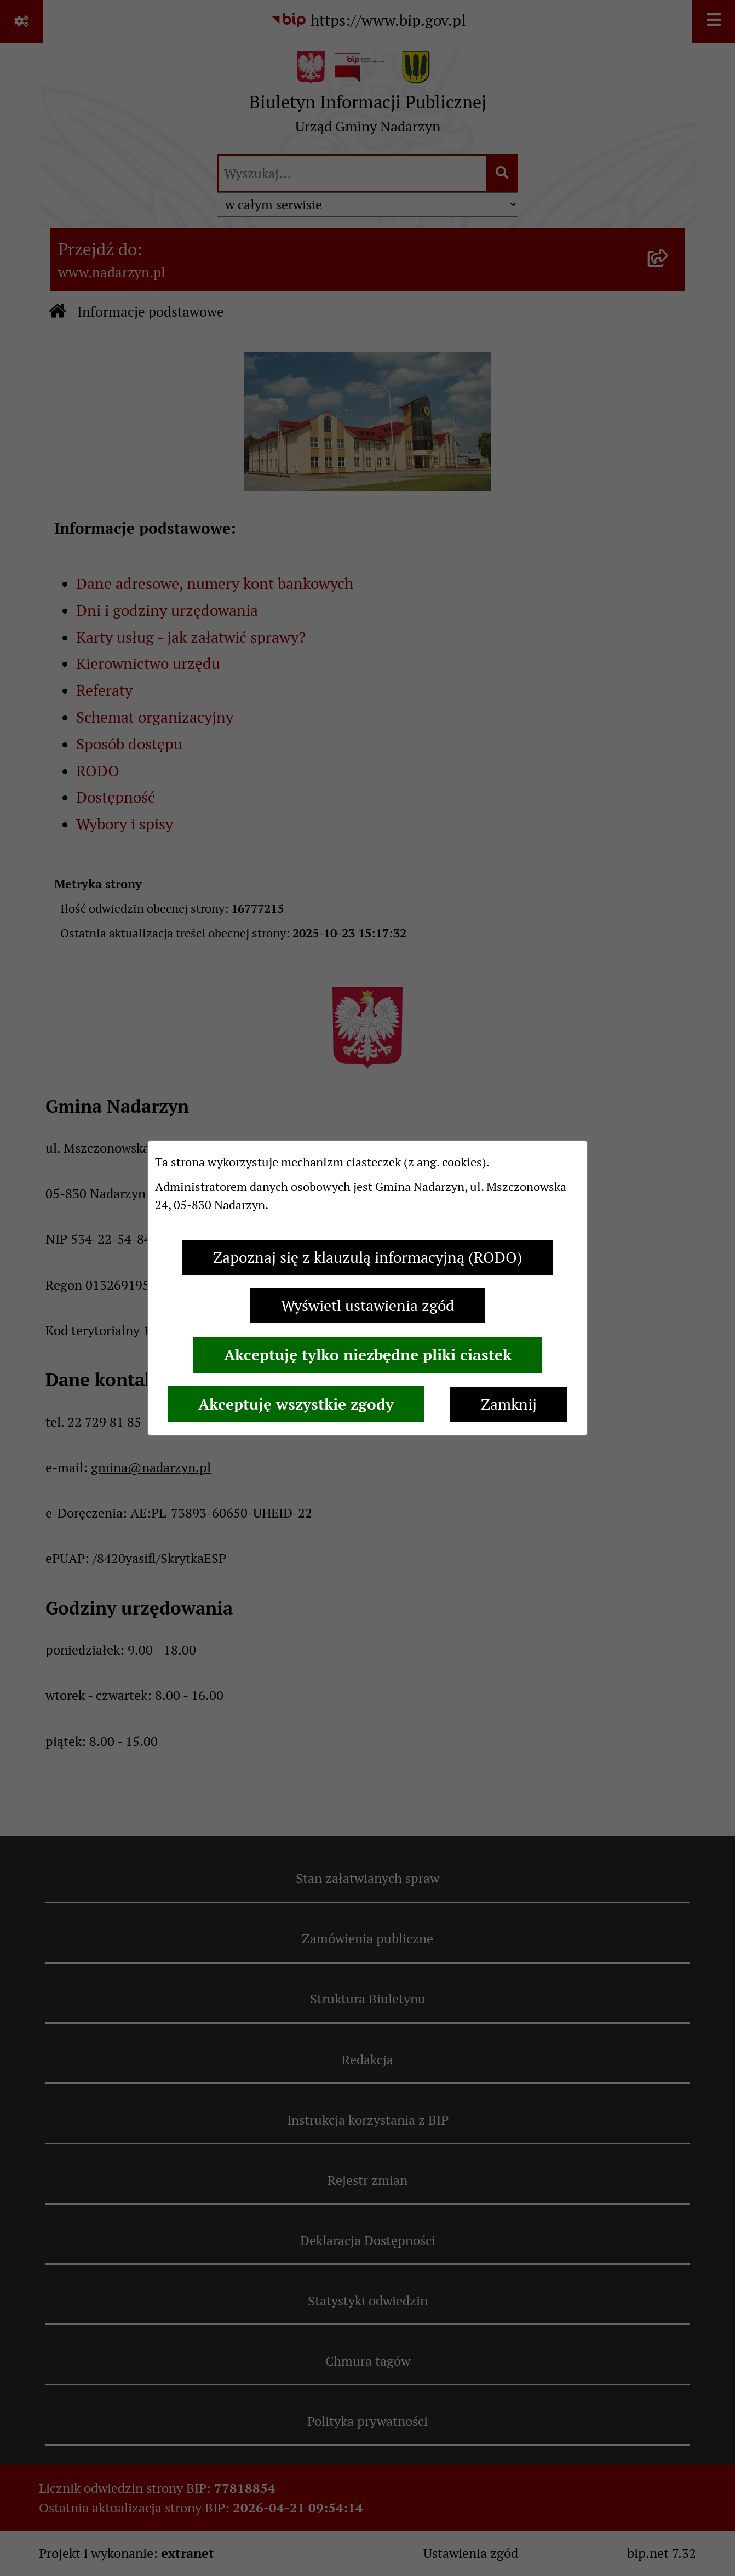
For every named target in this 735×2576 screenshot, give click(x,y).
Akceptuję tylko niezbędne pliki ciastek (368, 1354)
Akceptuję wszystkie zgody (296, 1404)
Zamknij (509, 1404)
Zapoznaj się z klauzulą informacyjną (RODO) (367, 1257)
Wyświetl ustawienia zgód (368, 1305)
